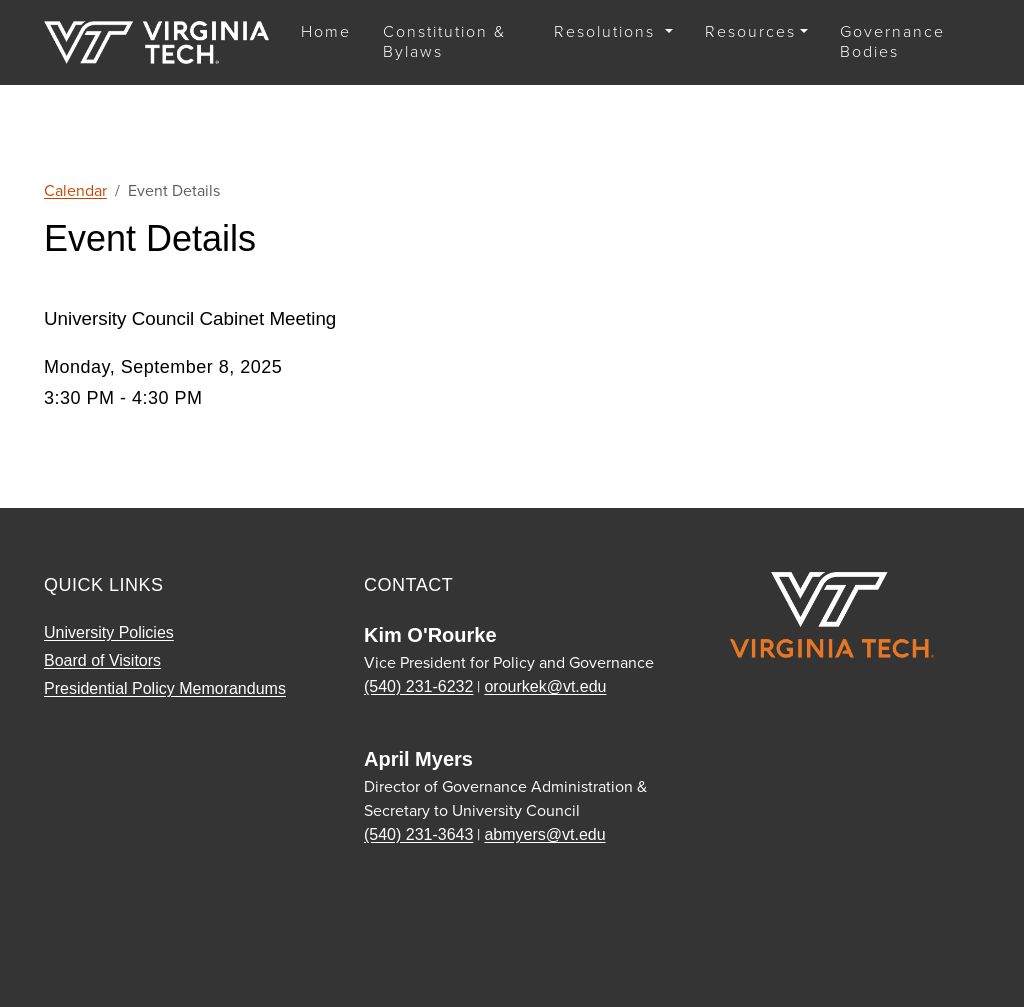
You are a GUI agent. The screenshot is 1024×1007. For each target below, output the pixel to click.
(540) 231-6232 (418, 686)
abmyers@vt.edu (544, 834)
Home (326, 31)
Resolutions (607, 31)
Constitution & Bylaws (444, 41)
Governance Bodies (892, 41)
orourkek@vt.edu (545, 686)
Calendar (75, 190)
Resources (750, 31)
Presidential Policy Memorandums (165, 688)
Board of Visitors (102, 660)
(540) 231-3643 (418, 834)
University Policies (109, 632)
